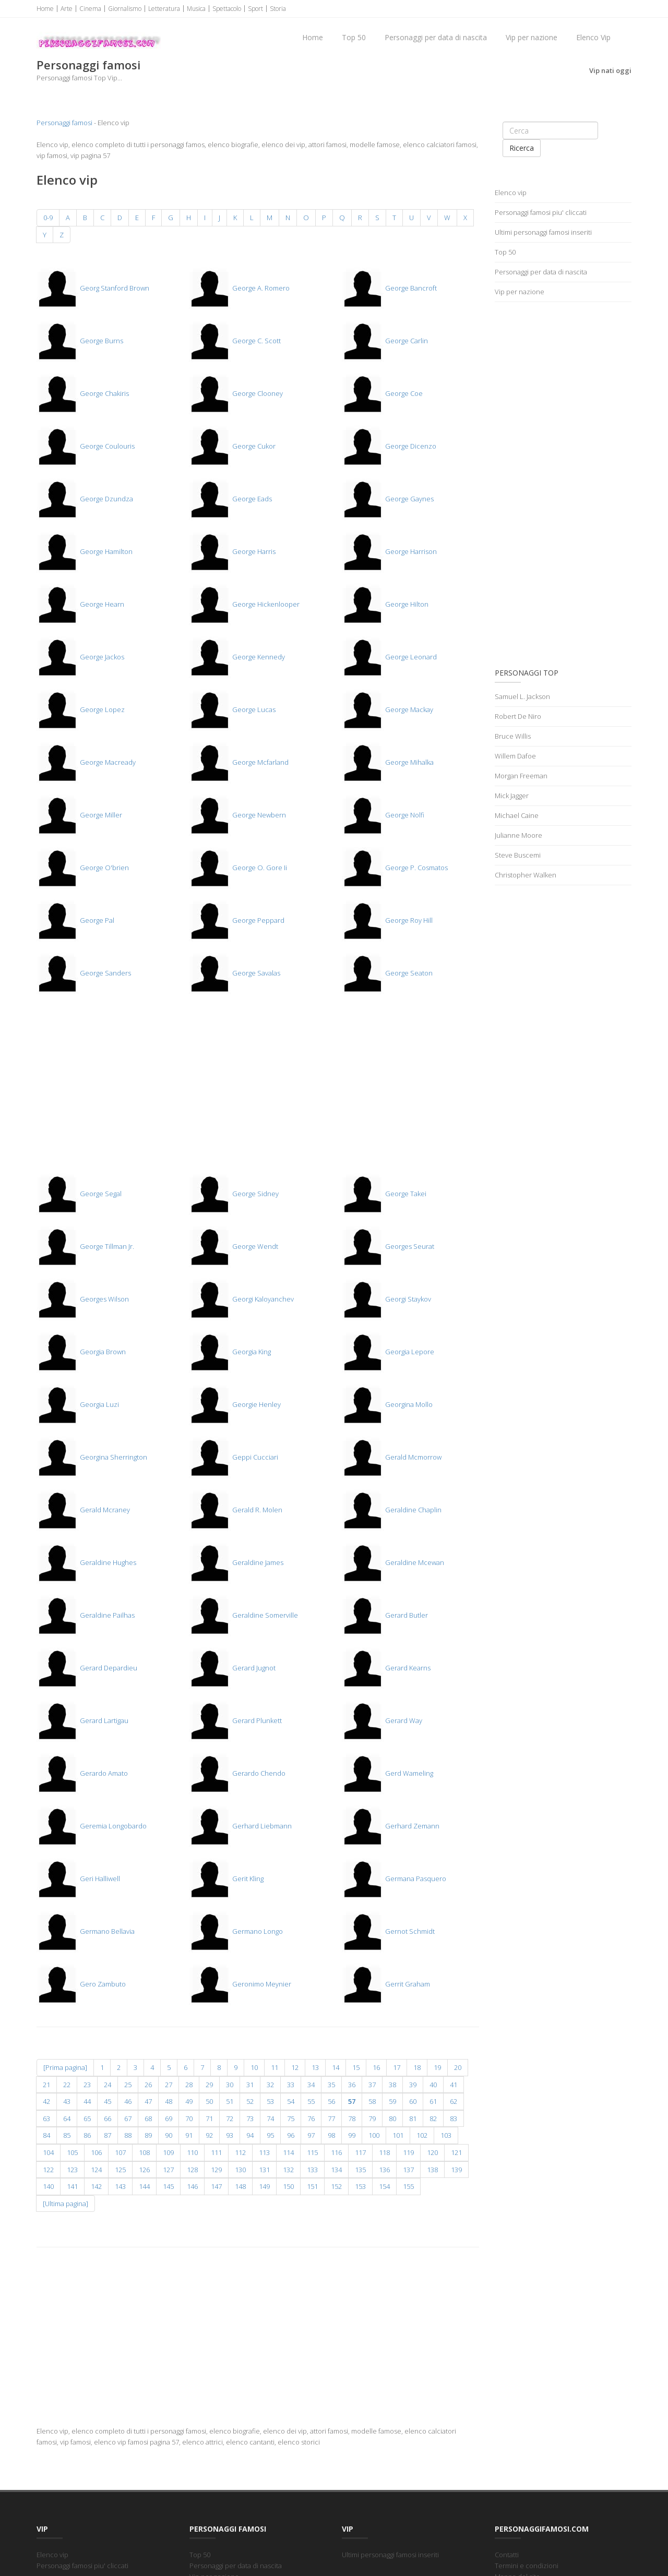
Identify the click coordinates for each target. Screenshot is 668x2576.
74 (270, 2118)
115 (312, 2152)
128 (192, 2169)
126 (144, 2169)
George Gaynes (388, 498)
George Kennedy (237, 656)
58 (372, 2101)
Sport (255, 8)
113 (264, 2152)
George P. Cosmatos (395, 867)
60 (412, 2101)
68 (148, 2118)
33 (290, 2084)
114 (288, 2152)
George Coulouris (86, 446)
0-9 (48, 217)
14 (335, 2067)
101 (397, 2135)
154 (384, 2186)
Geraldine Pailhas (86, 1615)
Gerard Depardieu (87, 1667)
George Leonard (389, 656)
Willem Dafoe (515, 756)
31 (250, 2084)
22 (66, 2084)
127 (168, 2169)
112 (240, 2152)
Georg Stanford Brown (93, 288)
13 (315, 2067)
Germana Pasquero (394, 1878)
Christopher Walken (525, 875)
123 (72, 2169)
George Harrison (389, 551)
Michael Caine (517, 815)
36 (351, 2084)
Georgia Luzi (78, 1404)
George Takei (384, 1193)
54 (290, 2101)
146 (192, 2186)
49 (189, 2101)
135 (360, 2169)
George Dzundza (85, 498)
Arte (67, 8)
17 (396, 2067)
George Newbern (237, 815)
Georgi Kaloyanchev (241, 1299)
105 (72, 2152)
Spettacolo (226, 8)
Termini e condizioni (526, 2565)
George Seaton (387, 973)
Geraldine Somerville (243, 1615)
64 (66, 2118)
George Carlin (385, 340)
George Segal (79, 1193)
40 (433, 2084)
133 (312, 2169)
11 (274, 2067)
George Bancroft (389, 288)
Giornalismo (124, 8)
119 (408, 2152)
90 (168, 2135)
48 (168, 2101)
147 (216, 2186)
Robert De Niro (518, 716)
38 (392, 2084)
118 (384, 2152)
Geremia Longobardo (92, 1826)
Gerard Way (382, 1720)
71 (209, 2118)
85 (66, 2135)
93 (229, 2135)
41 (453, 2084)
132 (288, 2169)
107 (120, 2152)
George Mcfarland (239, 762)
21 (46, 2084)
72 (229, 2118)
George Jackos (80, 656)
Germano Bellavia (86, 1931)
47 (148, 2101)
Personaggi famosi (64, 122)
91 (189, 2135)
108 (144, 2152)
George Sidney (234, 1193)
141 (72, 2186)
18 (417, 2067)
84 (46, 2135)
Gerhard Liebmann (240, 1826)
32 (270, 2084)
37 (372, 2084)
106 (96, 2152)
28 (189, 2084)
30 (229, 2084)
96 (290, 2135)
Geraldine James (236, 1562)
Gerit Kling (226, 1878)
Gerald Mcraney (83, 1509)
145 (168, 2186)
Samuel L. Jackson (522, 696)
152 (336, 2186)
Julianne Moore (518, 835)
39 (412, 2084)
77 (331, 2118)
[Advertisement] (258, 1089)
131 (264, 2169)
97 (311, 2135)
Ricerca (521, 148)
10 (254, 2067)
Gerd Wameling (387, 1773)
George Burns (80, 340)
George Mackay (387, 709)
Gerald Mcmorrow (392, 1457)
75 (290, 2118)
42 (46, 2101)
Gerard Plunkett (235, 1720)
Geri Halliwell (78, 1878)
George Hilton (385, 604)
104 (48, 2152)
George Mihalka (388, 762)
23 (87, 2084)
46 (128, 2101)
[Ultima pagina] (65, 2203)
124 (96, 2169)
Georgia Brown (81, 1351)
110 (192, 2152)
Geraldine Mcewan (393, 1562)
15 (356, 2067)
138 (432, 2169)
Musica (196, 8)
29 (209, 2084)
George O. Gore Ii (238, 867)
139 (456, 2169)
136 (384, 2169)
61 (433, 2101)
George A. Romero (239, 288)
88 (128, 2135)
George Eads (230, 498)
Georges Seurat (388, 1246)
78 (351, 2118)
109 (168, 2152)
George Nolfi (383, 815)
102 (421, 2135)
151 (312, 2186)
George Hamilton (85, 551)
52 (250, 2101)
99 (351, 2135)
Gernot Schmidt (388, 1931)
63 (46, 2118)
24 (107, 2084)
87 (107, 2135)
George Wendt (233, 1246)
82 (433, 2118)
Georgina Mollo (387, 1404)
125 (120, 2169)
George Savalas (234, 973)
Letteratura (164, 8)
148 (240, 2186)
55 (311, 2101)
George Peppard (236, 920)
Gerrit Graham (386, 1984)
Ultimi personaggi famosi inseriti (543, 232)
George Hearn (80, 604)
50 (209, 2101)
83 (453, 2118)
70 (189, 2118)
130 (240, 2169)
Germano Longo (236, 1931)
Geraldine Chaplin (392, 1509)
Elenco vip (511, 192)
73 (250, 2118)
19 (437, 2067)
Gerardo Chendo (237, 1773)
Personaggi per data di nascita (436, 37)
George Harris (232, 551)
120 (432, 2152)
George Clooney (236, 393)
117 (360, 2152)
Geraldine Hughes (86, 1562)
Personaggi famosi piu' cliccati (541, 212)
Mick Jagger (512, 795)
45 (107, 2101)
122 (48, 2169)
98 (331, 2135)
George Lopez (81, 709)
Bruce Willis (513, 736)
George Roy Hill (387, 920)
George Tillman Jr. (85, 1246)
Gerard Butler (385, 1615)
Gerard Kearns (386, 1667)
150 (288, 2186)
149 (264, 2186)
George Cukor (232, 446)
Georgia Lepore (388, 1351)
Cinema (90, 8)
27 (168, 2084)
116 (336, 2152)
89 (148, 2135)
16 (376, 2067)
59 (392, 2101)
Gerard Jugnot (232, 1667)
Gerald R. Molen (235, 1509)
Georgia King (230, 1351)
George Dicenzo (389, 446)
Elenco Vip (593, 37)
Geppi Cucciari (233, 1457)
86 (87, 2135)
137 (408, 2169)
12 (295, 2067)
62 (453, 2101)
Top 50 (354, 37)
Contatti (507, 2554)
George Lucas (232, 709)
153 (360, 2186)
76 (311, 2118)
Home (45, 8)
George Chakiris (83, 393)
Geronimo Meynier (240, 1984)
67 (128, 2118)
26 (148, 2084)
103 (445, 2135)
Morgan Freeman (521, 775)
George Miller (79, 815)
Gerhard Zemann (390, 1826)
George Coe (382, 393)
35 (331, 2084)
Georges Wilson (83, 1299)
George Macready (86, 762)
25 (128, 2084)
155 (408, 2186)
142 (96, 2186)
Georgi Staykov (386, 1299)
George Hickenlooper (244, 604)
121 (456, 2152)
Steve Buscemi (518, 855)
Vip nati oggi (610, 70)
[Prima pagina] (65, 2067)
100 (373, 2135)
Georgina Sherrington (92, 1457)
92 (209, 2135)
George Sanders (84, 973)
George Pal (75, 920)
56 (331, 2101)
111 (216, 2152)
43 (66, 2101)
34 (311, 2084)
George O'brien (83, 867)
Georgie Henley (235, 1404)
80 (392, 2118)
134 (336, 2169)
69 (168, 2118)
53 (270, 2101)
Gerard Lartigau (82, 1720)
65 (87, 2118)
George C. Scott (235, 340)
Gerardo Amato (82, 1773)
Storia (278, 8)
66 (107, 2118)
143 (120, 2186)
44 (87, 2101)
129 (216, 2169)
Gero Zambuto (81, 1984)
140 (48, 2186)
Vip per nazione (531, 37)
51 (229, 2101)
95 (270, 2135)
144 (144, 2186)
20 (457, 2067)
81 (412, 2118)
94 (250, 2135)
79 (372, 2118)
